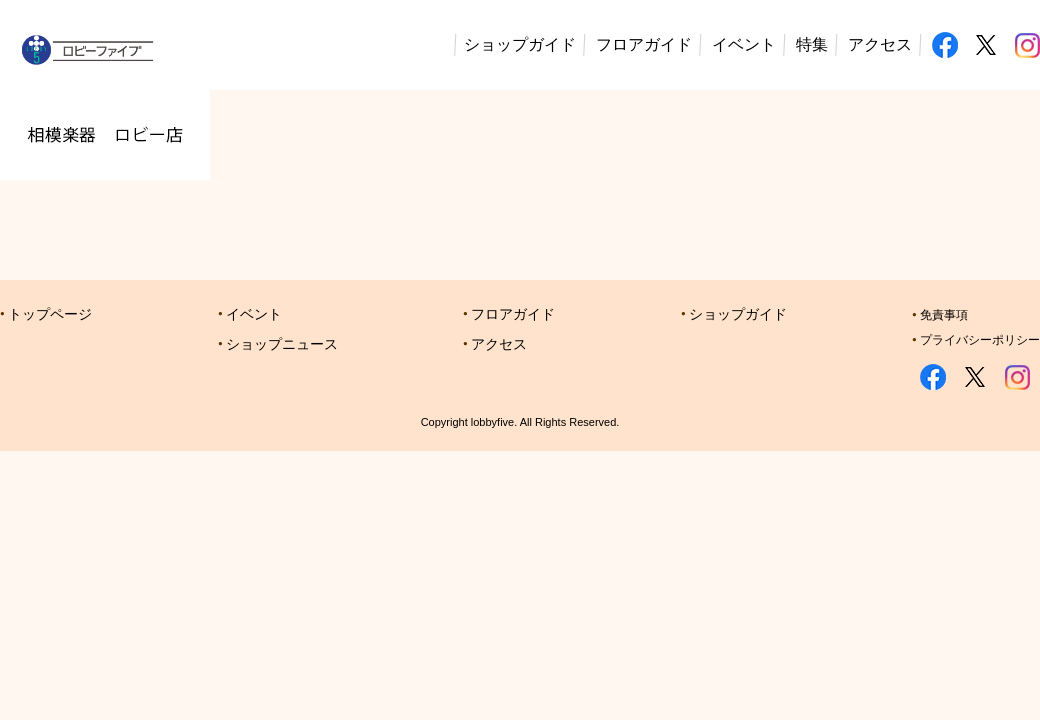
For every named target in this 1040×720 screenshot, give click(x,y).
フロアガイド (644, 44)
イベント (744, 44)
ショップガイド (520, 44)
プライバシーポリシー (980, 340)
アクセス (880, 44)
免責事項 (944, 315)
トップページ (50, 314)
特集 (812, 44)
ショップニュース (282, 344)
